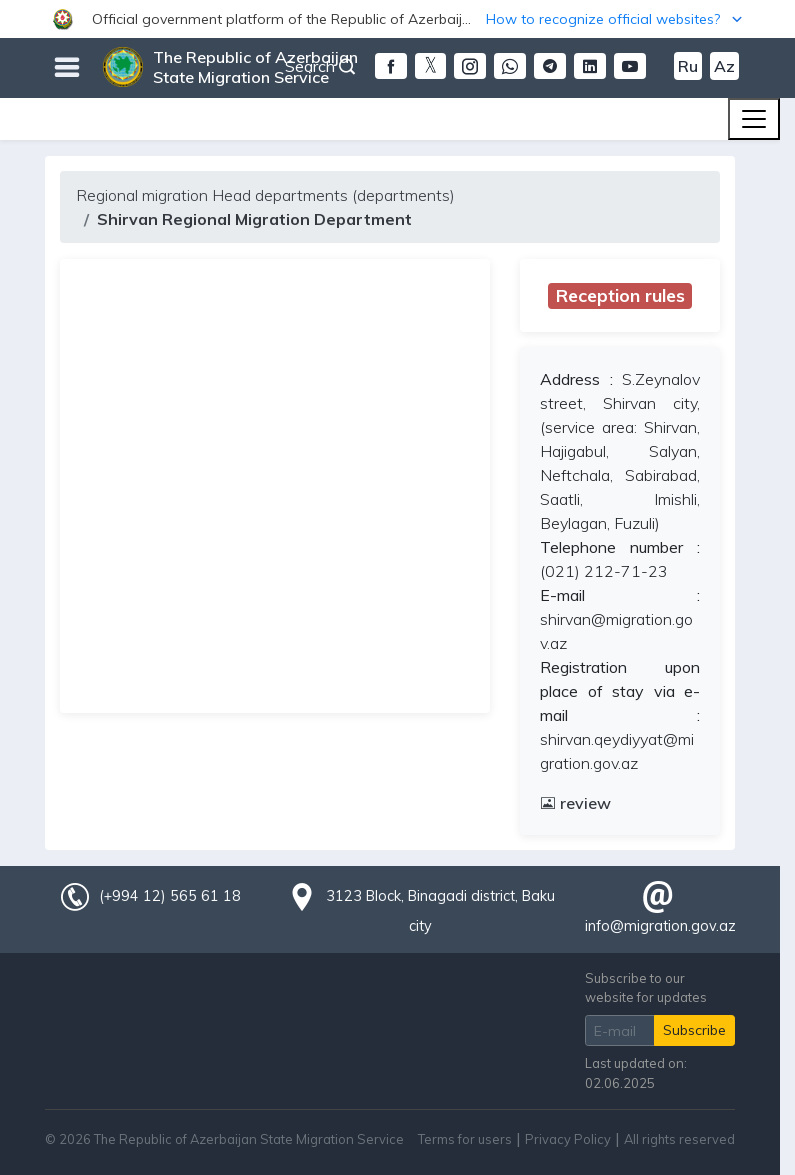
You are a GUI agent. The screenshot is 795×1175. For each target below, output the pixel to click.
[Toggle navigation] (754, 119)
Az (724, 66)
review (575, 803)
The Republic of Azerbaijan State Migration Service (255, 67)
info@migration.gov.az (660, 926)
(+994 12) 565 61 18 (170, 896)
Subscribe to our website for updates (646, 987)
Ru (688, 66)
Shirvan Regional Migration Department (254, 219)
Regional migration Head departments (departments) (265, 195)
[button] (397, 19)
